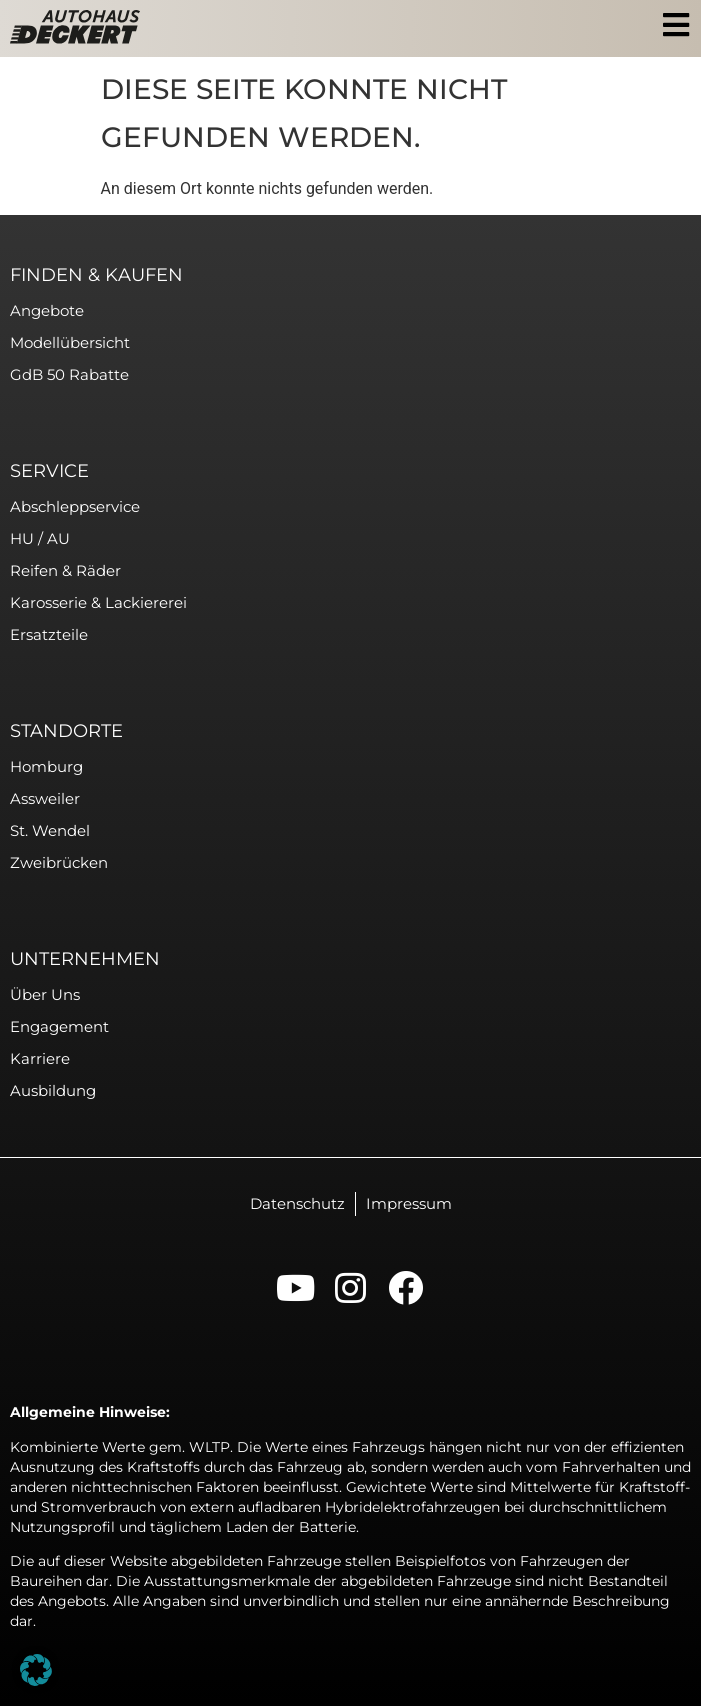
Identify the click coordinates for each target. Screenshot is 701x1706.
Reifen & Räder (65, 570)
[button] (36, 1670)
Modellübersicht (70, 342)
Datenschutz (297, 1203)
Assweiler (45, 798)
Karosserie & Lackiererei (98, 602)
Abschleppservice (75, 506)
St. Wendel (50, 830)
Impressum (409, 1203)
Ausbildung (53, 1090)
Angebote (47, 310)
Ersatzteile (49, 634)
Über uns (45, 994)
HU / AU (40, 538)
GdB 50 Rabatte (69, 374)
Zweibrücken (59, 862)
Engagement (59, 1026)
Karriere (40, 1058)
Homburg (46, 766)
